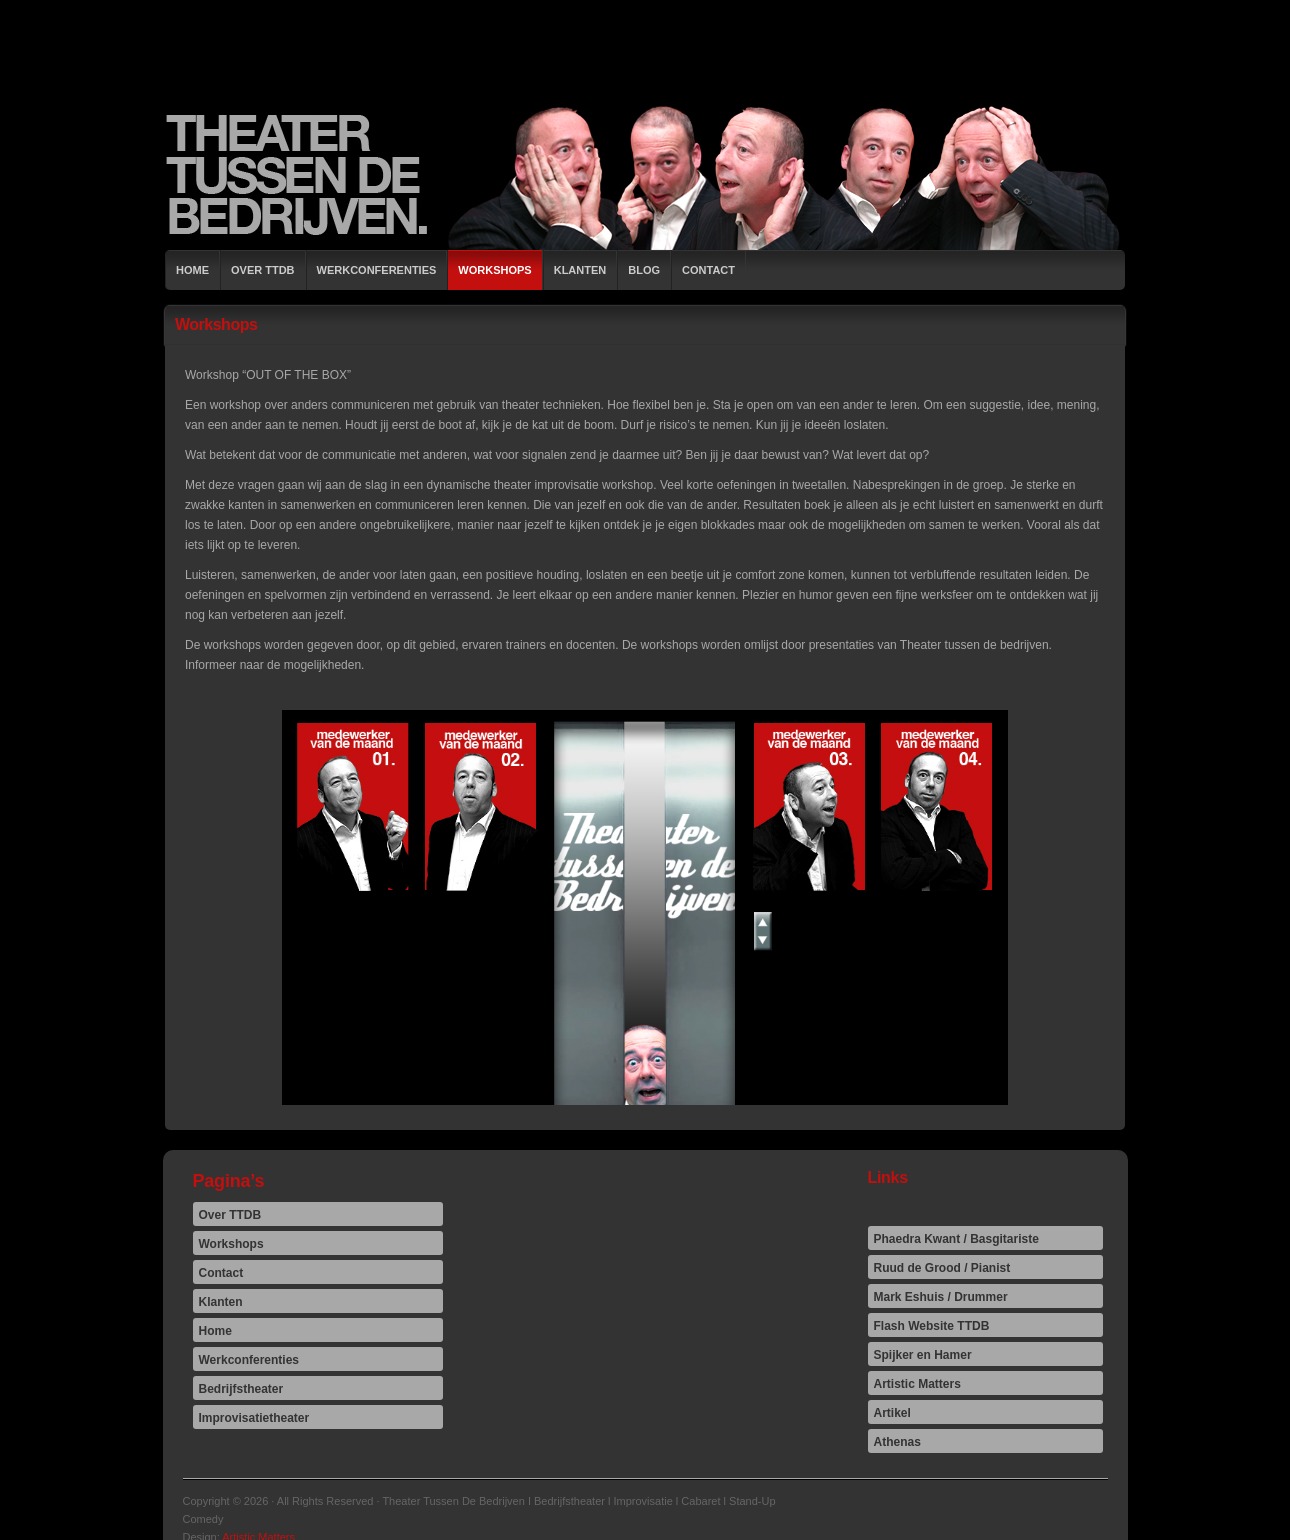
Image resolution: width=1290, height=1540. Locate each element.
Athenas (897, 1442)
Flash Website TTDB (932, 1326)
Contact (708, 270)
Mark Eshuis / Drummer (941, 1297)
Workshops (494, 270)
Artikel (892, 1413)
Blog (644, 270)
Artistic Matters (917, 1384)
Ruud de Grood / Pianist (942, 1268)
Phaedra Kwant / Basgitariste (956, 1239)
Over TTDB (263, 270)
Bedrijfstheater (241, 1389)
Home (192, 270)
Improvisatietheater (254, 1418)
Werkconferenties (377, 270)
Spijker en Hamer (923, 1355)
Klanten (580, 270)
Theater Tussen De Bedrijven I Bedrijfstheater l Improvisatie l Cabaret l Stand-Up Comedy (645, 175)
